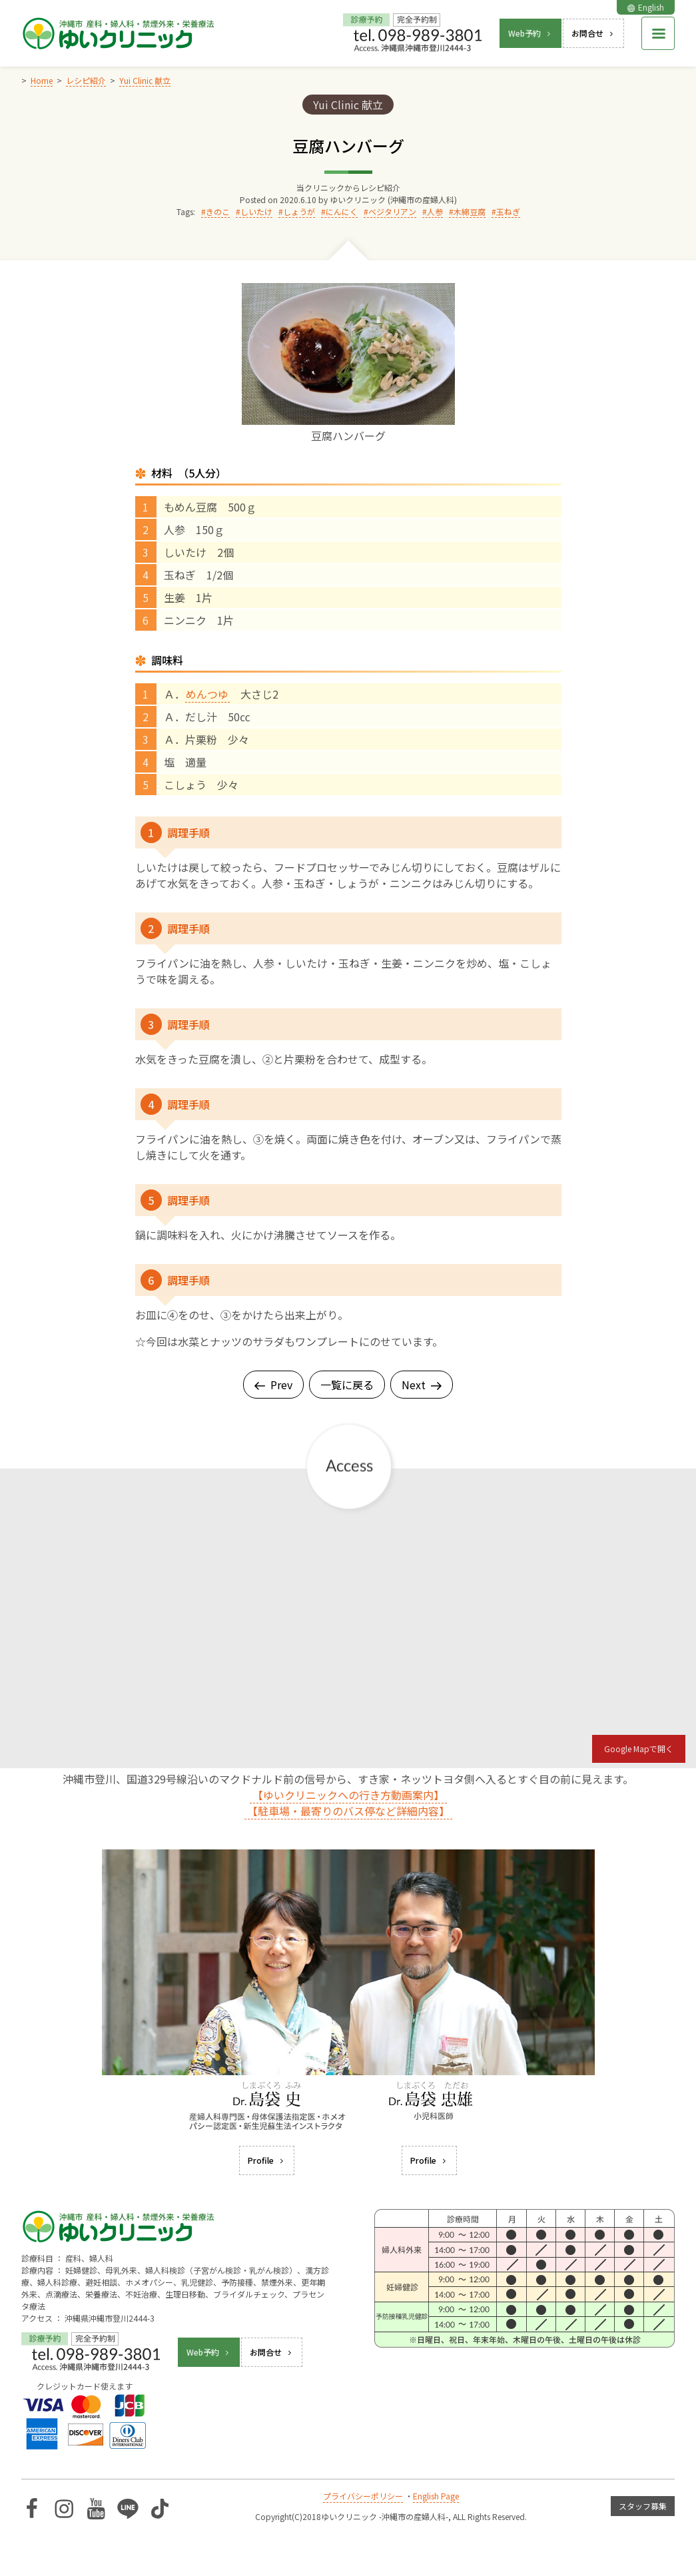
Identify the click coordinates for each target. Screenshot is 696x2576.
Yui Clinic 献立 (348, 105)
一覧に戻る (347, 1385)
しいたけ (256, 211)
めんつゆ (207, 694)
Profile (267, 2160)
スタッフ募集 (643, 2505)
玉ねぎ (508, 211)
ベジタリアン (392, 211)
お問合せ (593, 33)
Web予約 (530, 33)
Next (422, 1385)
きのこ (218, 211)
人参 (435, 211)
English (645, 7)
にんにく (342, 211)
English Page (436, 2495)
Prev (273, 1385)
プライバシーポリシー (363, 2495)
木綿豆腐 (470, 211)
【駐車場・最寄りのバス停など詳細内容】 (348, 1811)
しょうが (299, 211)
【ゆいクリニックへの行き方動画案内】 (348, 1795)
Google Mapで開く (638, 1748)
